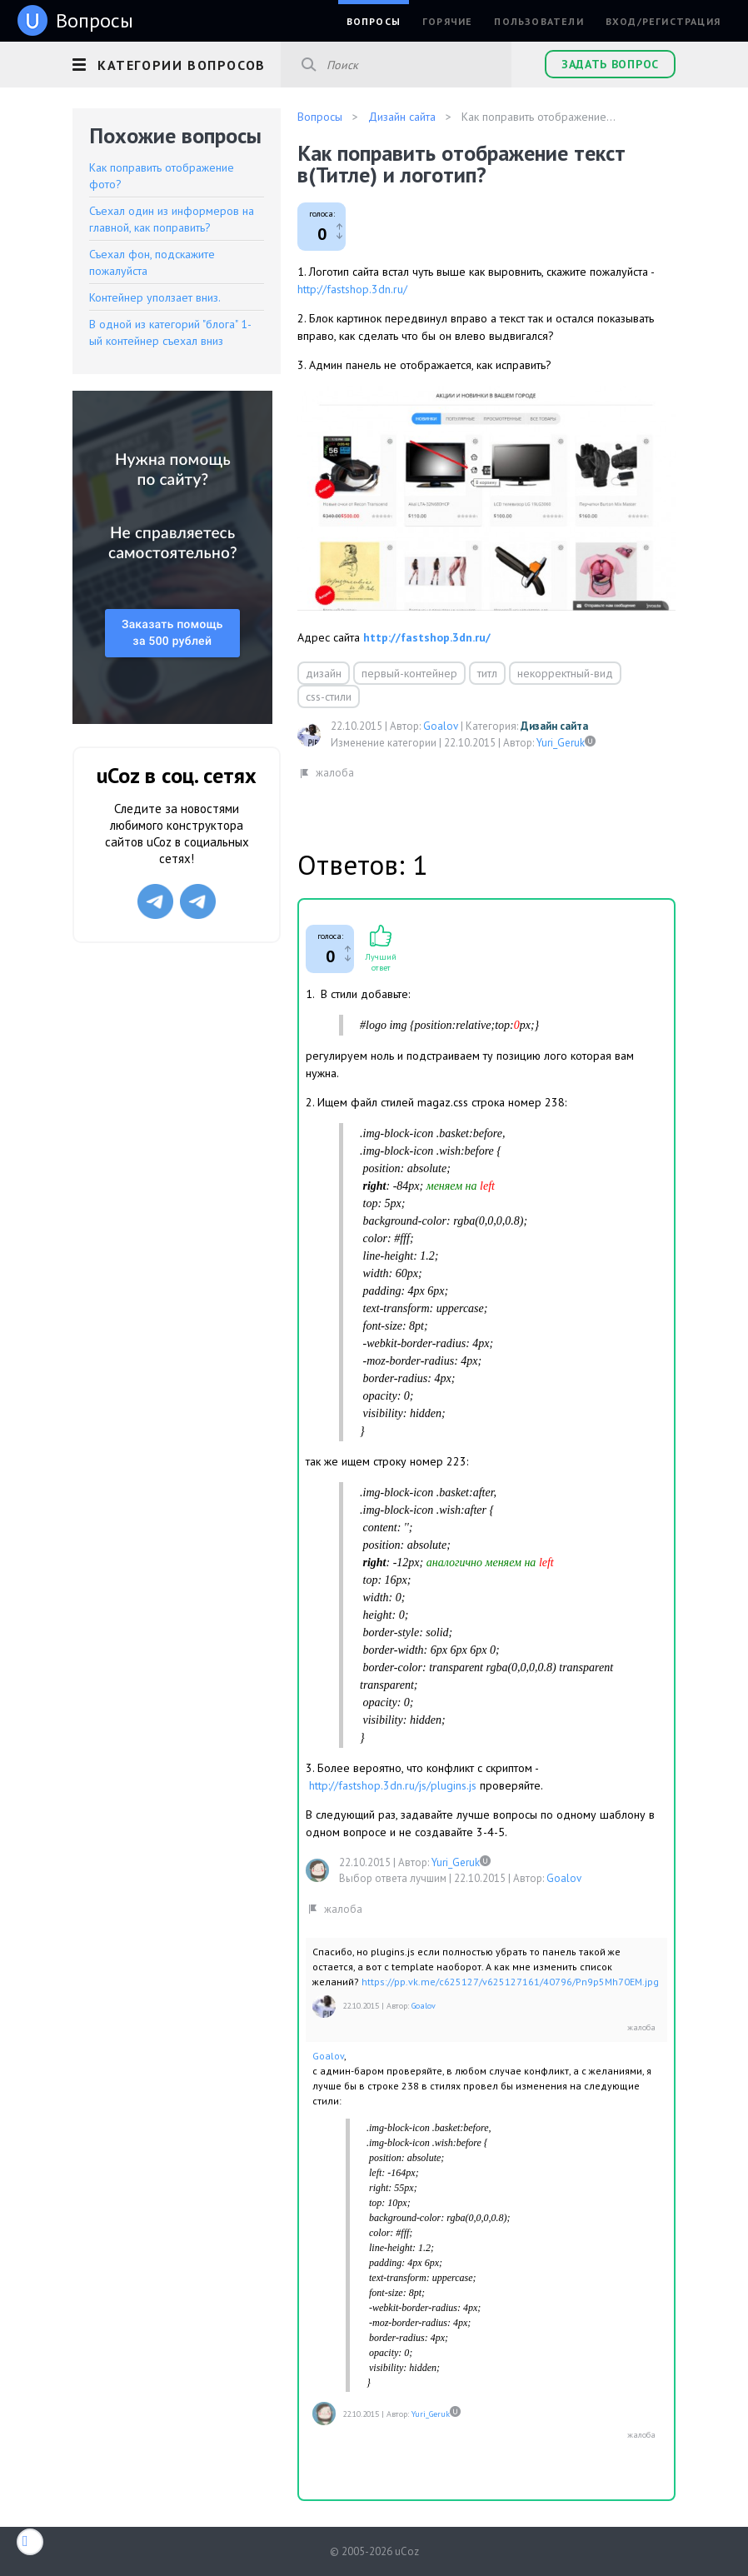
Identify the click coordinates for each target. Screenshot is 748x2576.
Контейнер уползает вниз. (155, 297)
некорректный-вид (565, 673)
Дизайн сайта (554, 726)
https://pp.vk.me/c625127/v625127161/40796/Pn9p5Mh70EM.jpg (510, 1981)
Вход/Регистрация (663, 21)
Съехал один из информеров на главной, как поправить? (171, 219)
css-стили (329, 696)
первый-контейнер (409, 673)
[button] (176, 62)
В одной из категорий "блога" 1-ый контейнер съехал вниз (170, 332)
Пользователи (538, 21)
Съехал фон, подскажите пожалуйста (152, 262)
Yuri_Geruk (560, 743)
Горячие (447, 21)
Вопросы (374, 21)
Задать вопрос (610, 64)
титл (487, 673)
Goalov (440, 726)
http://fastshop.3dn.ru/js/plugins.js (392, 1785)
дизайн (324, 673)
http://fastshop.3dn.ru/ (352, 289)
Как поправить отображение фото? (161, 176)
